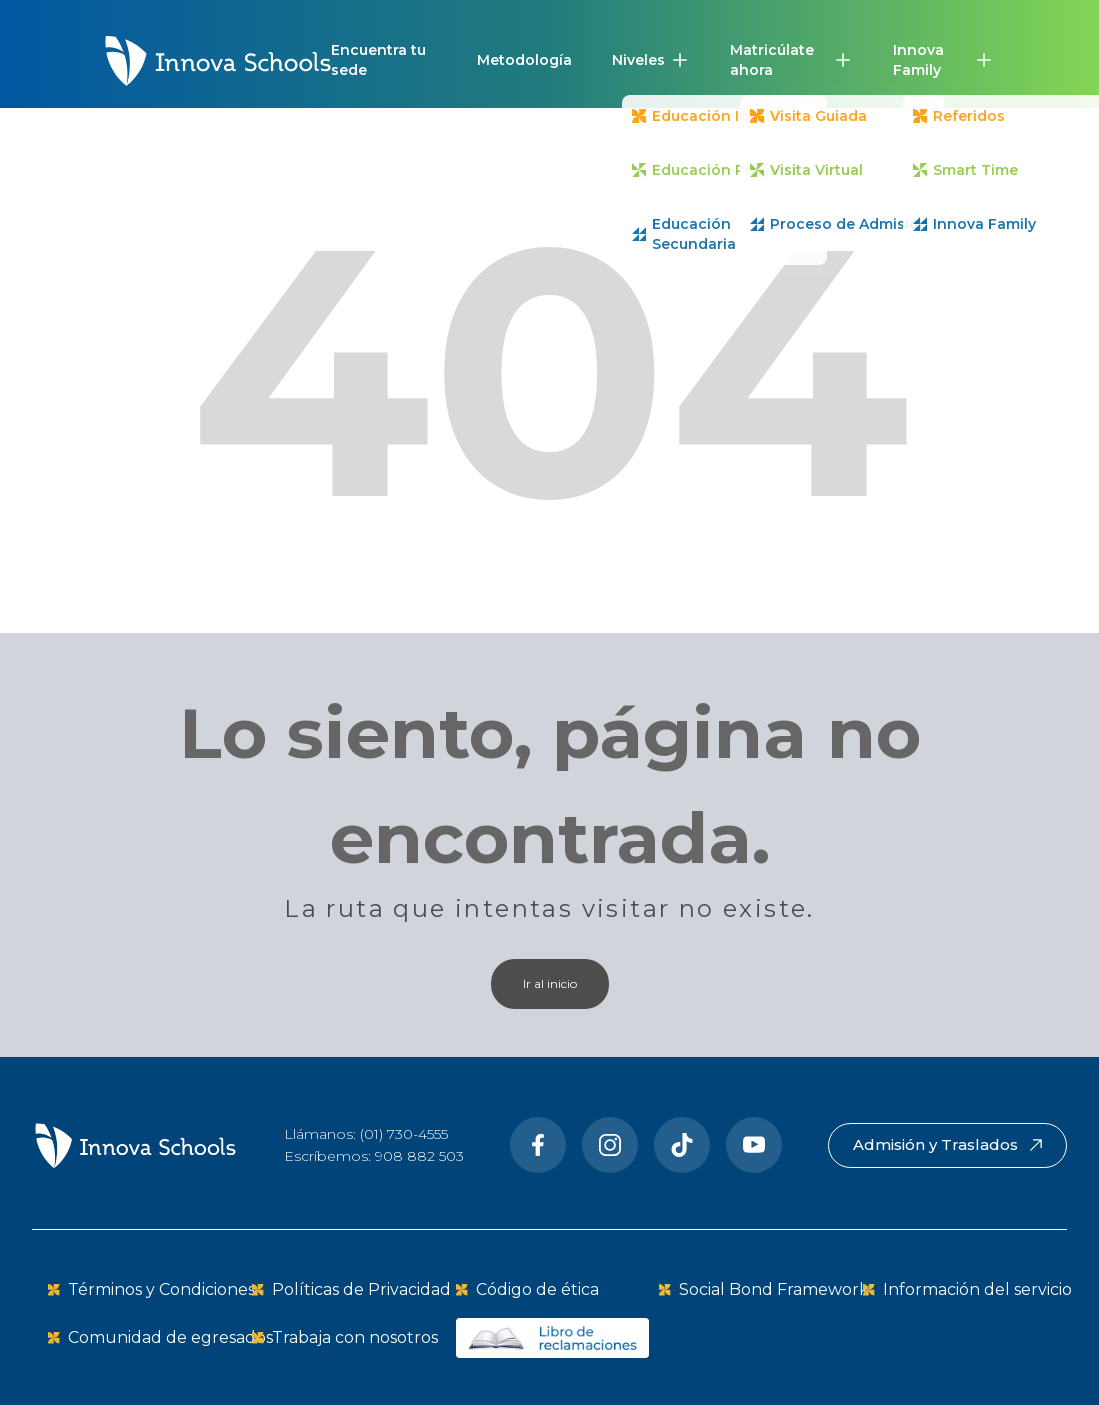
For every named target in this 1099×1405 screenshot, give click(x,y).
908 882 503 (419, 1156)
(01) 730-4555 (404, 1134)
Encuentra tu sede (378, 60)
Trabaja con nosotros (355, 1337)
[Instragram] (610, 1145)
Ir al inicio (550, 983)
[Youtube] (754, 1145)
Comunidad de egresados (170, 1337)
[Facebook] (538, 1145)
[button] (651, 60)
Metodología (524, 60)
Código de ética (537, 1289)
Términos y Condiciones (161, 1289)
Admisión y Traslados (947, 1144)
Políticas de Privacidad (361, 1289)
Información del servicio (977, 1289)
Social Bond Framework (774, 1289)
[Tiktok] (682, 1145)
